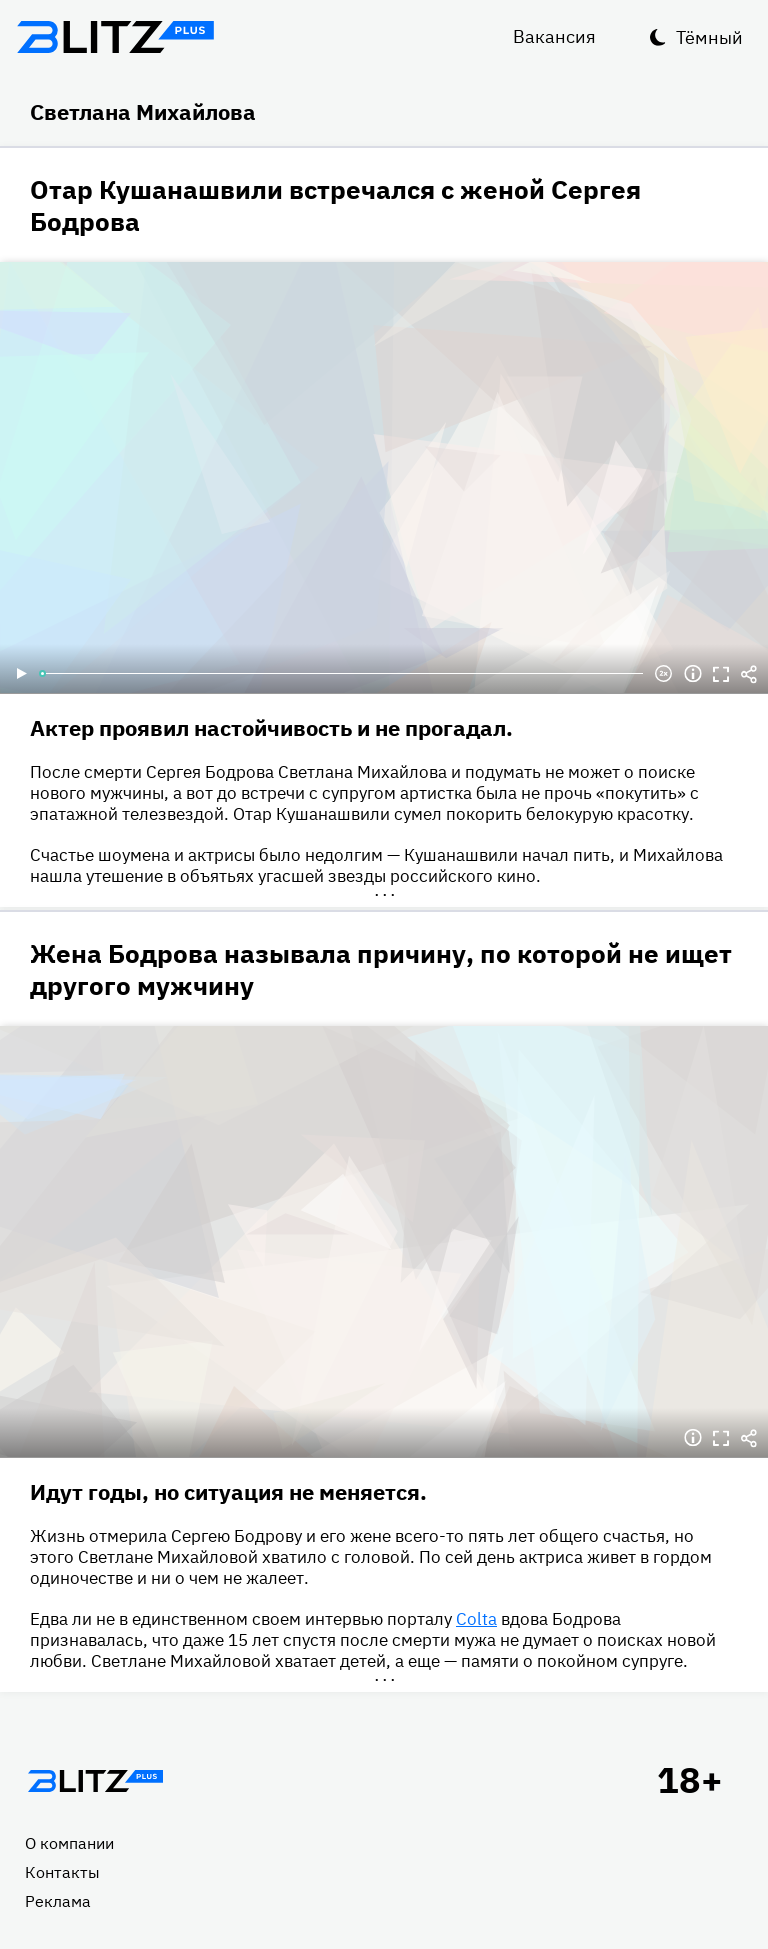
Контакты (62, 1872)
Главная (95, 1781)
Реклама (58, 1901)
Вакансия (554, 36)
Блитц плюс (115, 37)
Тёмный (709, 37)
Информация (693, 674)
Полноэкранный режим (721, 674)
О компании (69, 1843)
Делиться (749, 674)
